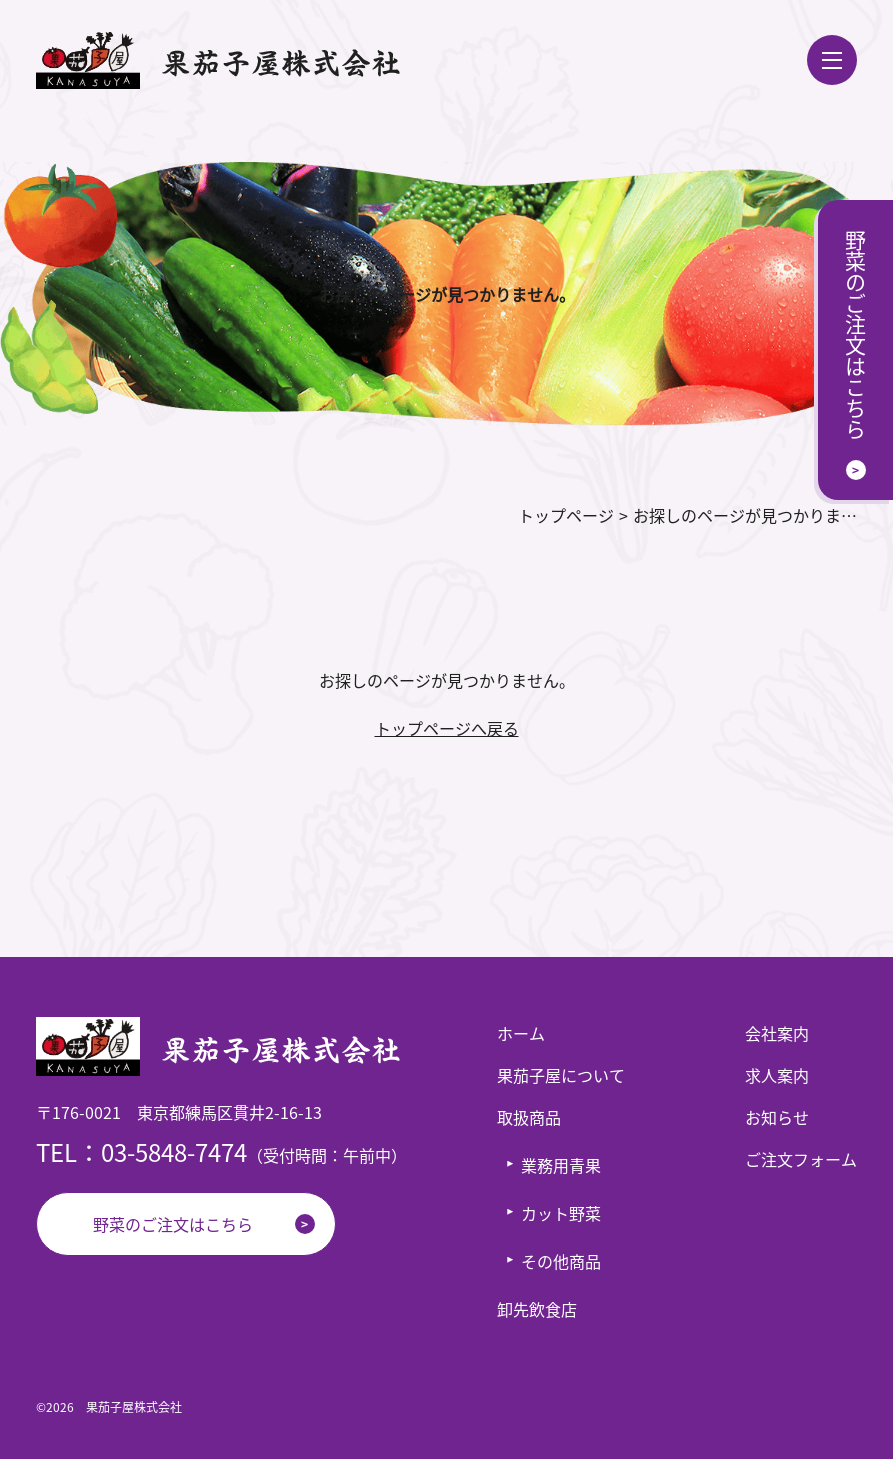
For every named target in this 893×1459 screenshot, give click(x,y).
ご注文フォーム (801, 1159)
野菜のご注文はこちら (173, 1224)
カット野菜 (561, 1213)
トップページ (566, 515)
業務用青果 (561, 1165)
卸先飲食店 (537, 1309)
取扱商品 (529, 1117)
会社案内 (777, 1033)
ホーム (521, 1033)
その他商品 (561, 1261)
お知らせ (777, 1117)
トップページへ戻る (447, 728)
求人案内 (777, 1075)
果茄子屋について (561, 1075)
